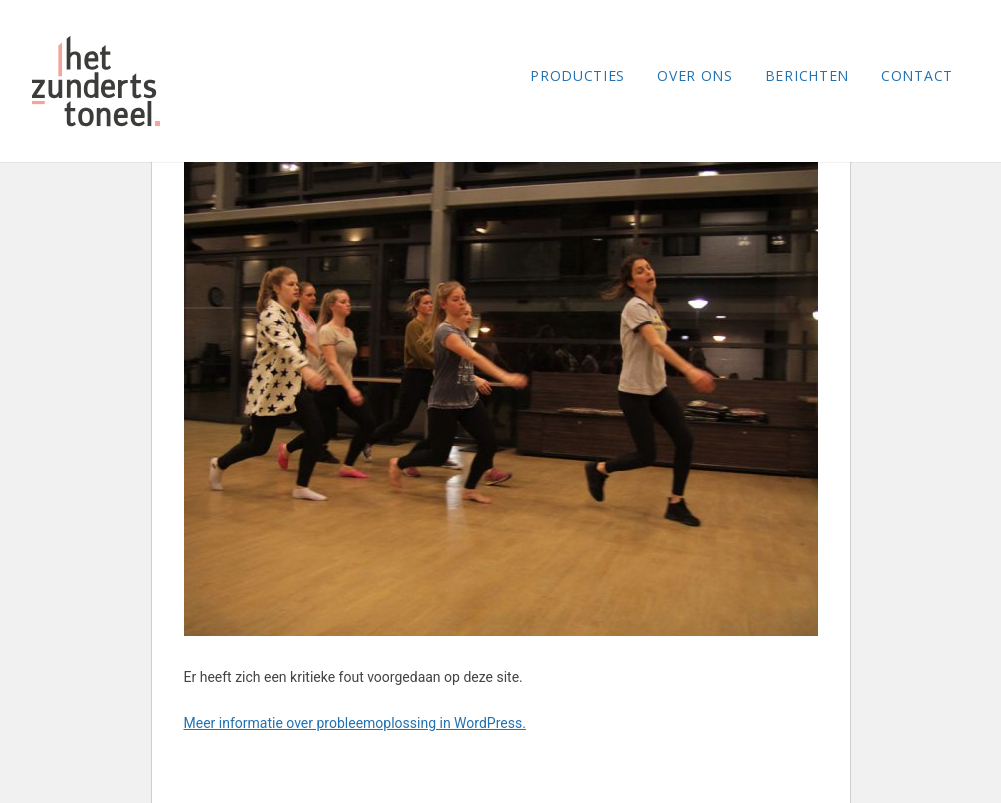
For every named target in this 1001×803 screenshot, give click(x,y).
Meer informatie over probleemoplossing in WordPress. (355, 723)
